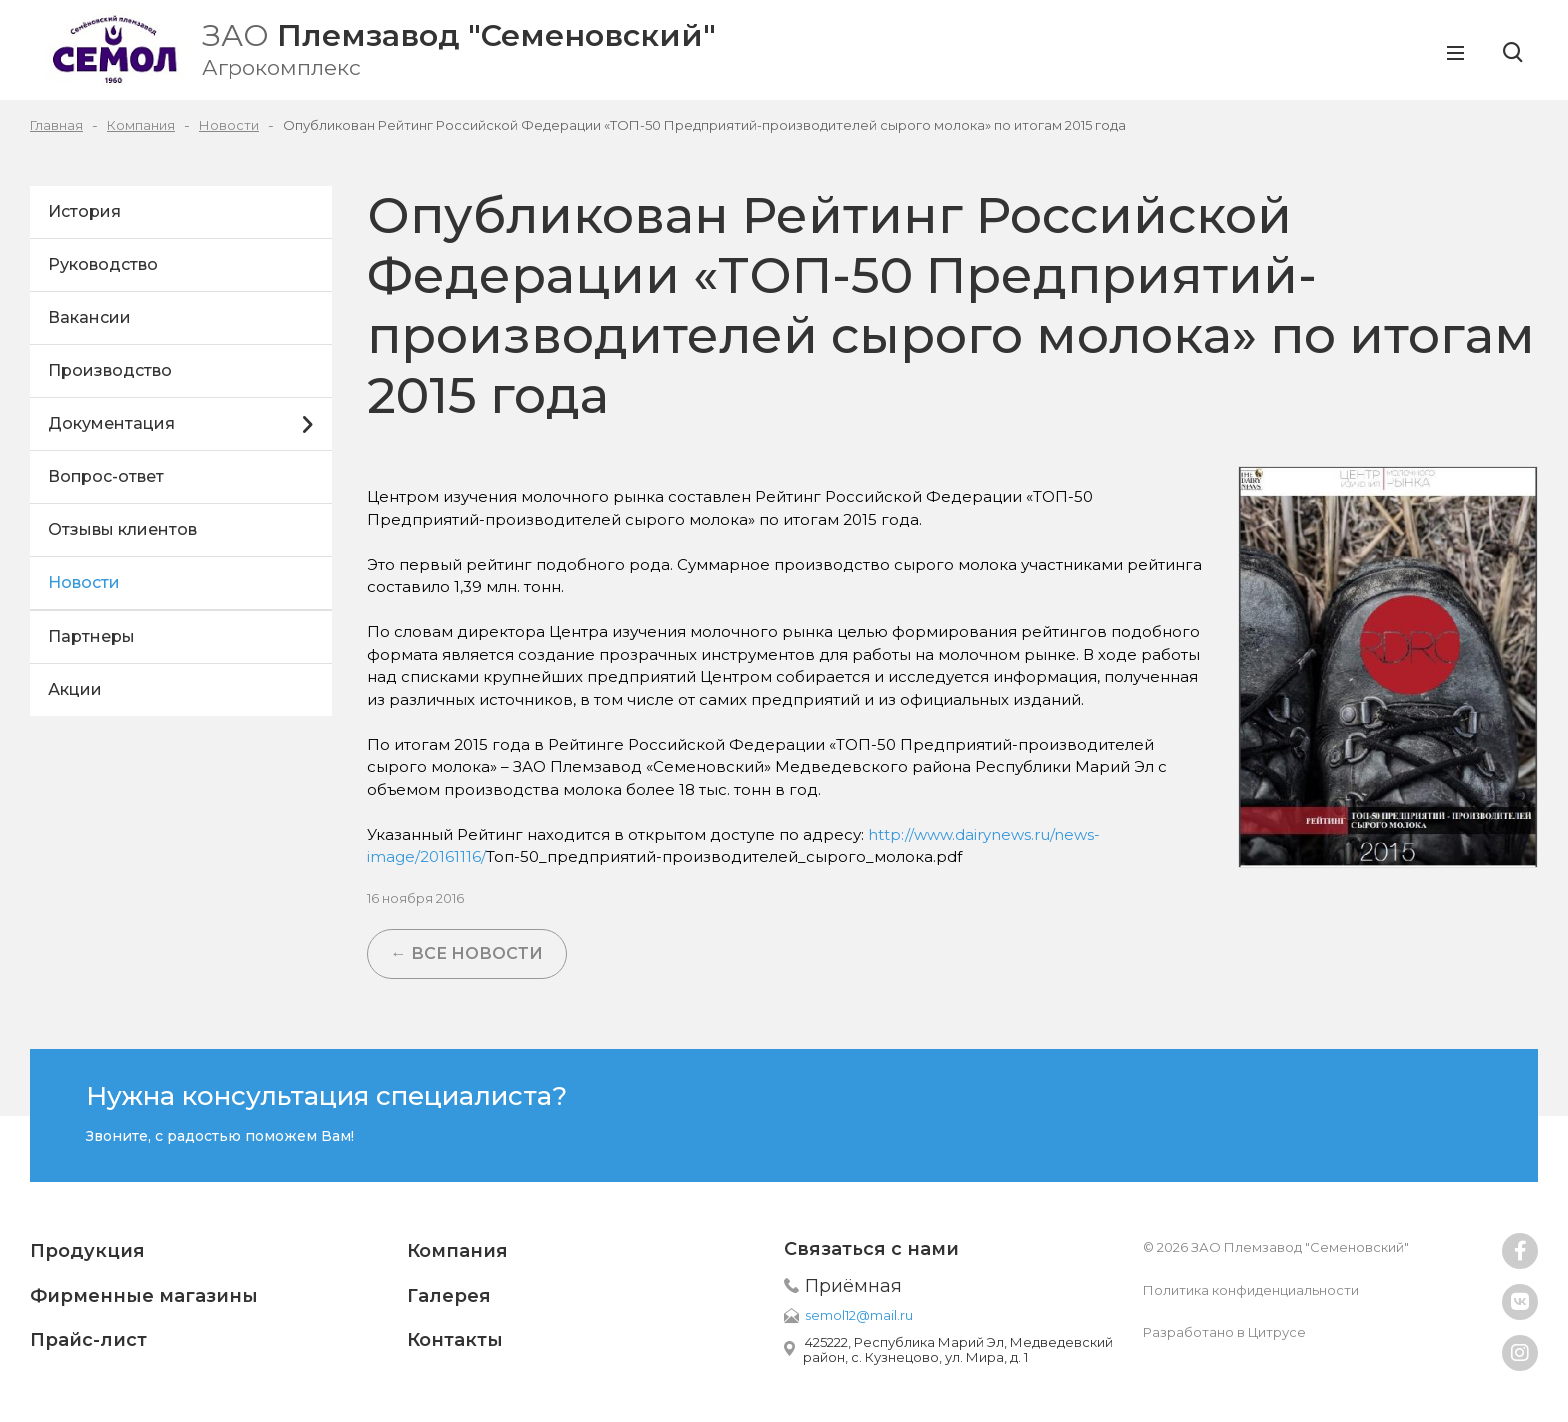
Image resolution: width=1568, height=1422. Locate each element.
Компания (457, 1251)
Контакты (455, 1340)
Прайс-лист (88, 1340)
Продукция (87, 1251)
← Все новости (467, 953)
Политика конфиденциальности (1251, 1290)
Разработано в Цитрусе (1224, 1332)
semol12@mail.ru (859, 1315)
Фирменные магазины (144, 1296)
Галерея (449, 1296)
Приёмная (853, 1286)
